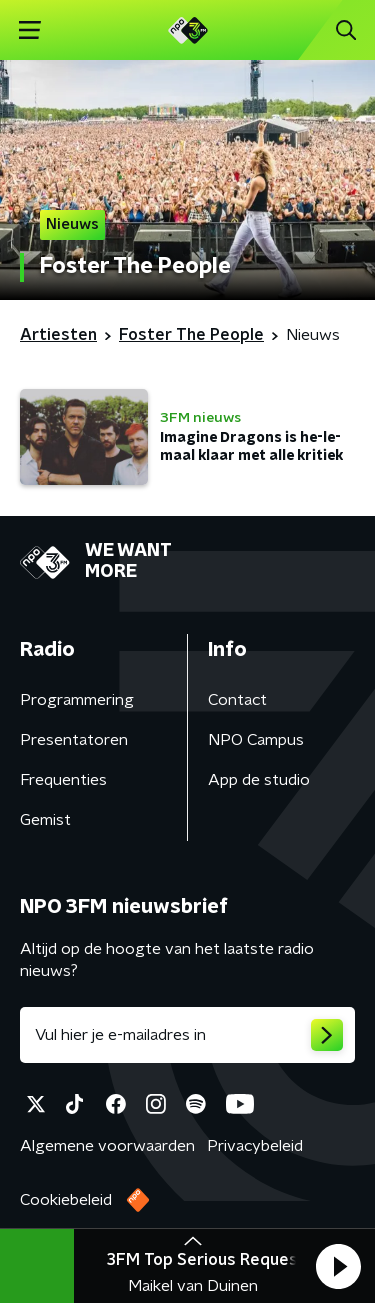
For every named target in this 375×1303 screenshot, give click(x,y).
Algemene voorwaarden (107, 1146)
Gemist (45, 820)
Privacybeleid (255, 1146)
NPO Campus (256, 740)
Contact (237, 700)
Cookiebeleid (66, 1200)
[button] (338, 1266)
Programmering (77, 700)
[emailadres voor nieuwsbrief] (187, 1035)
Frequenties (63, 780)
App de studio (259, 780)
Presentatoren (74, 740)
